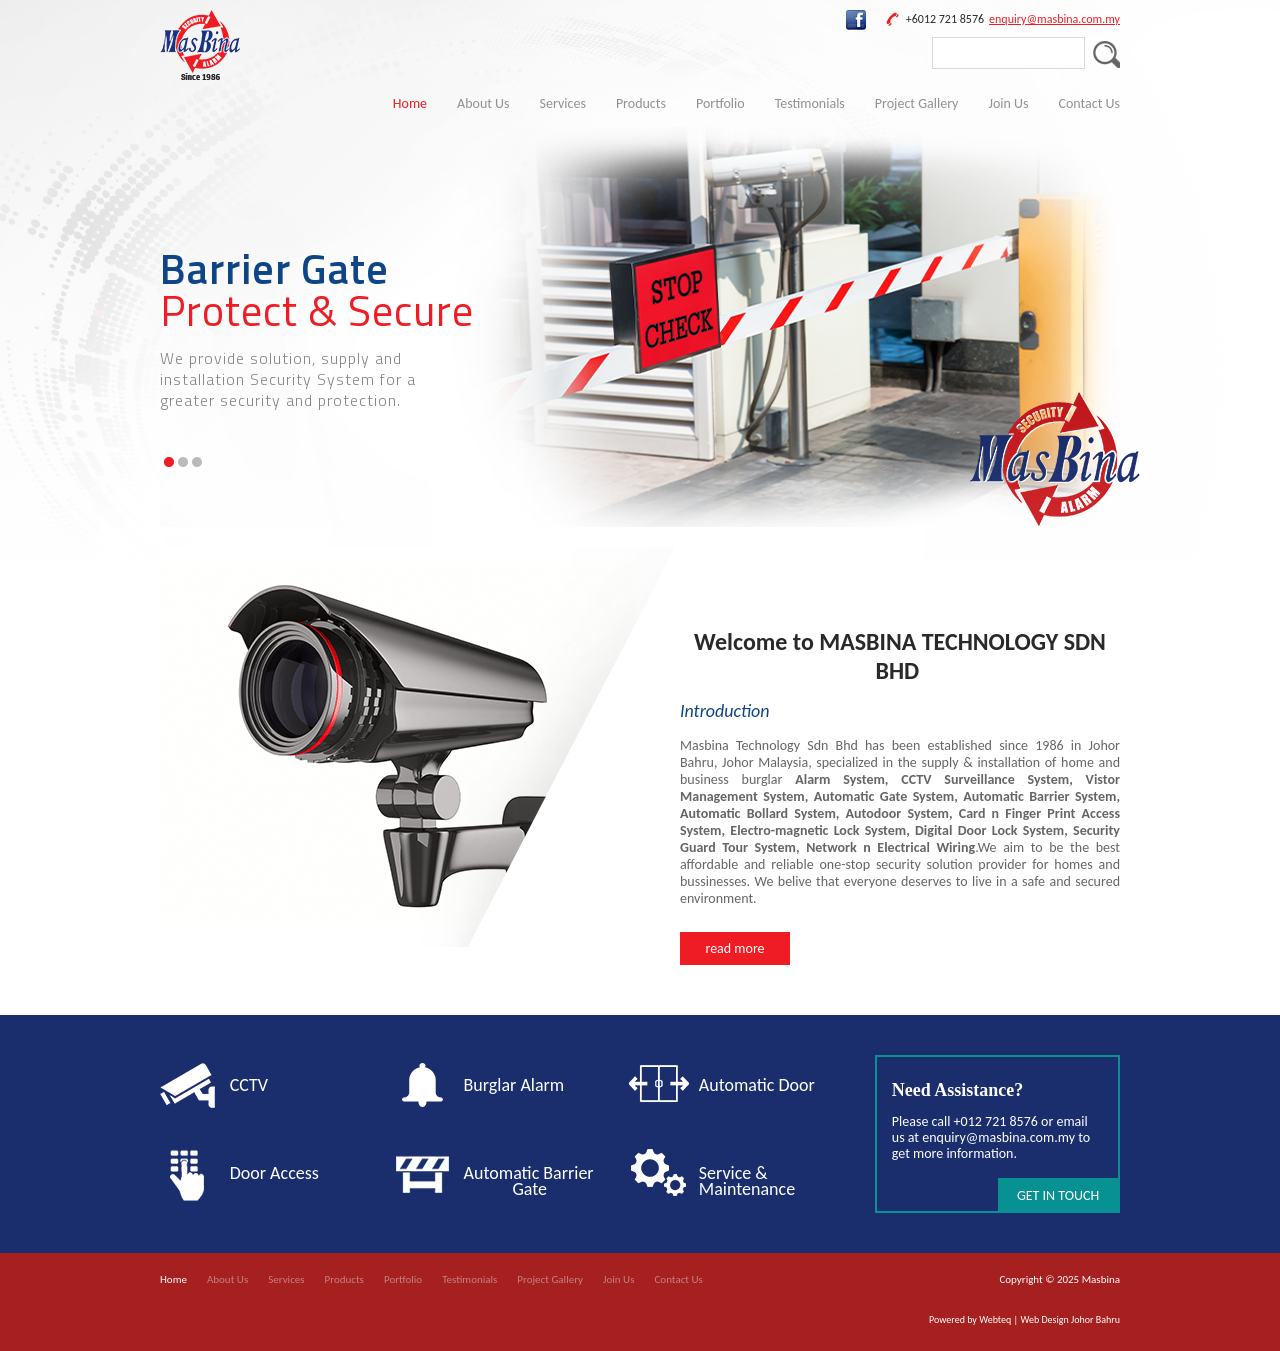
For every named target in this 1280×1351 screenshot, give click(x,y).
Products (641, 103)
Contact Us (1089, 103)
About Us (483, 103)
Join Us (1008, 103)
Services (563, 103)
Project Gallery (917, 103)
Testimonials (810, 103)
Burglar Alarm (514, 1085)
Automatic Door (757, 1085)
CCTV (249, 1085)
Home (410, 103)
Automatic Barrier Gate (533, 1181)
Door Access (274, 1173)
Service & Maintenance (747, 1181)
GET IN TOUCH (1058, 1195)
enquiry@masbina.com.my (1054, 19)
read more (734, 948)
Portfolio (720, 103)
